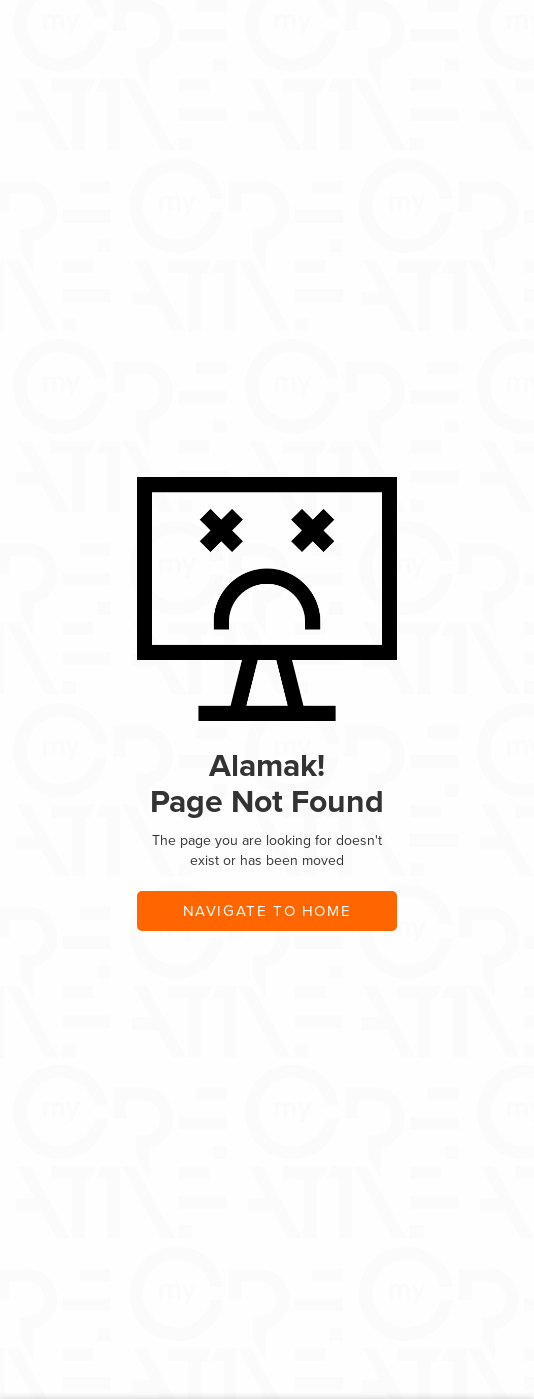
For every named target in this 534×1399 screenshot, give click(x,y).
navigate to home (267, 911)
